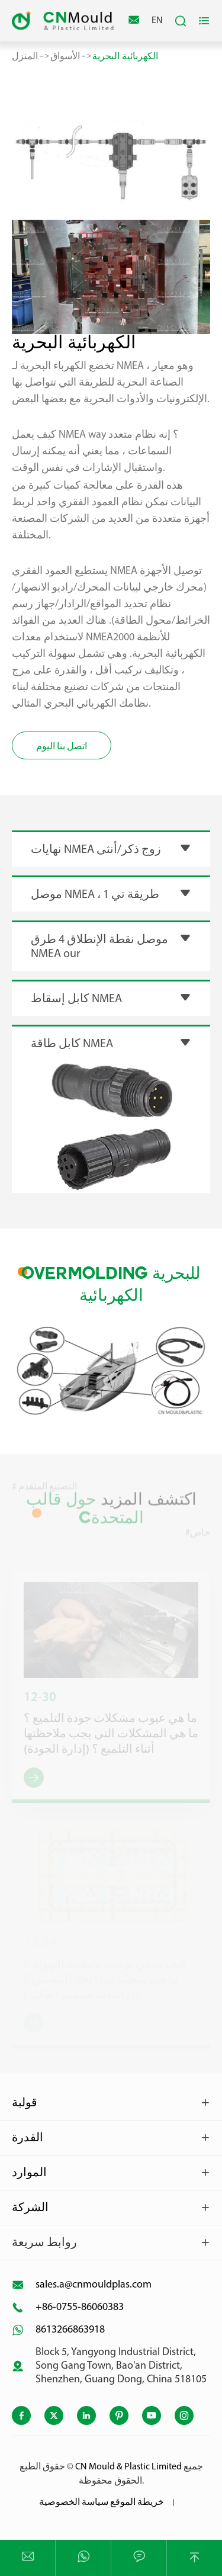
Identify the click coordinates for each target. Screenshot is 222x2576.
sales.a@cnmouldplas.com (94, 2285)
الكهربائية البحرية (125, 56)
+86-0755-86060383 (80, 2307)
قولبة (24, 2103)
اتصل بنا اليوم (61, 747)
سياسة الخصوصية (73, 2502)
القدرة (27, 2138)
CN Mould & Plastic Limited (128, 2467)
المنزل (25, 56)
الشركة (30, 2208)
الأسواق (65, 56)
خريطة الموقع (137, 2502)
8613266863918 (70, 2330)
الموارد (29, 2173)
